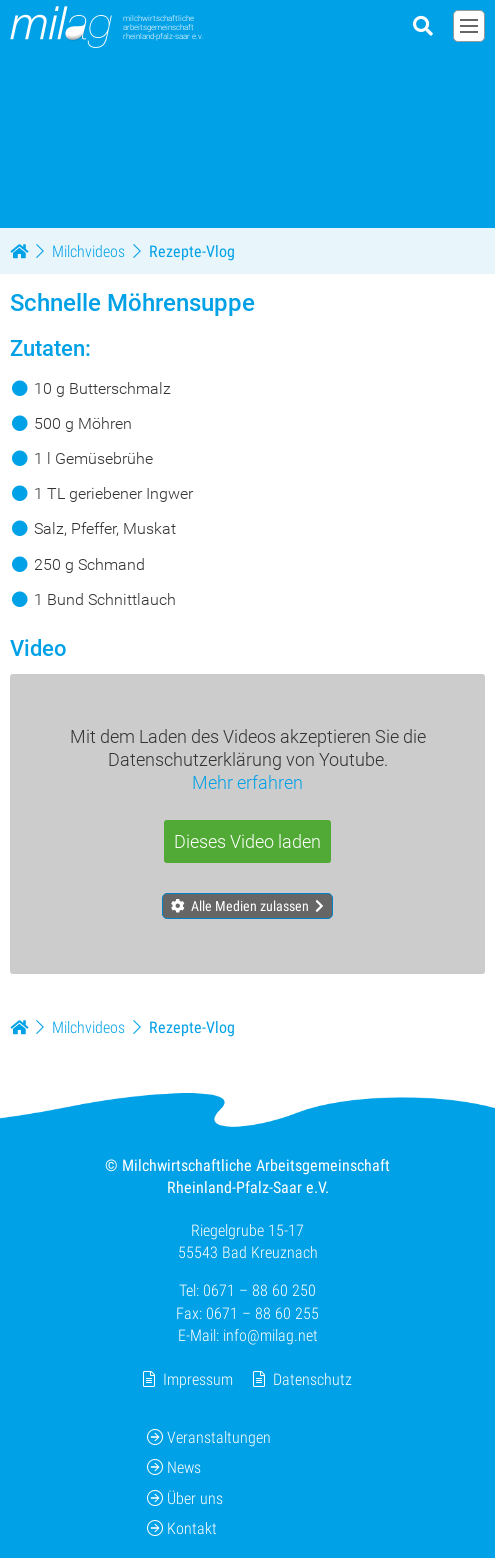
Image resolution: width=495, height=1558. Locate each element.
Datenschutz (312, 1378)
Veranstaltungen (209, 1437)
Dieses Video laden (247, 841)
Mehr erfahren (247, 782)
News (174, 1467)
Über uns (185, 1498)
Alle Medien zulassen (250, 906)
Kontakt (182, 1528)
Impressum (198, 1378)
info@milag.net (270, 1335)
